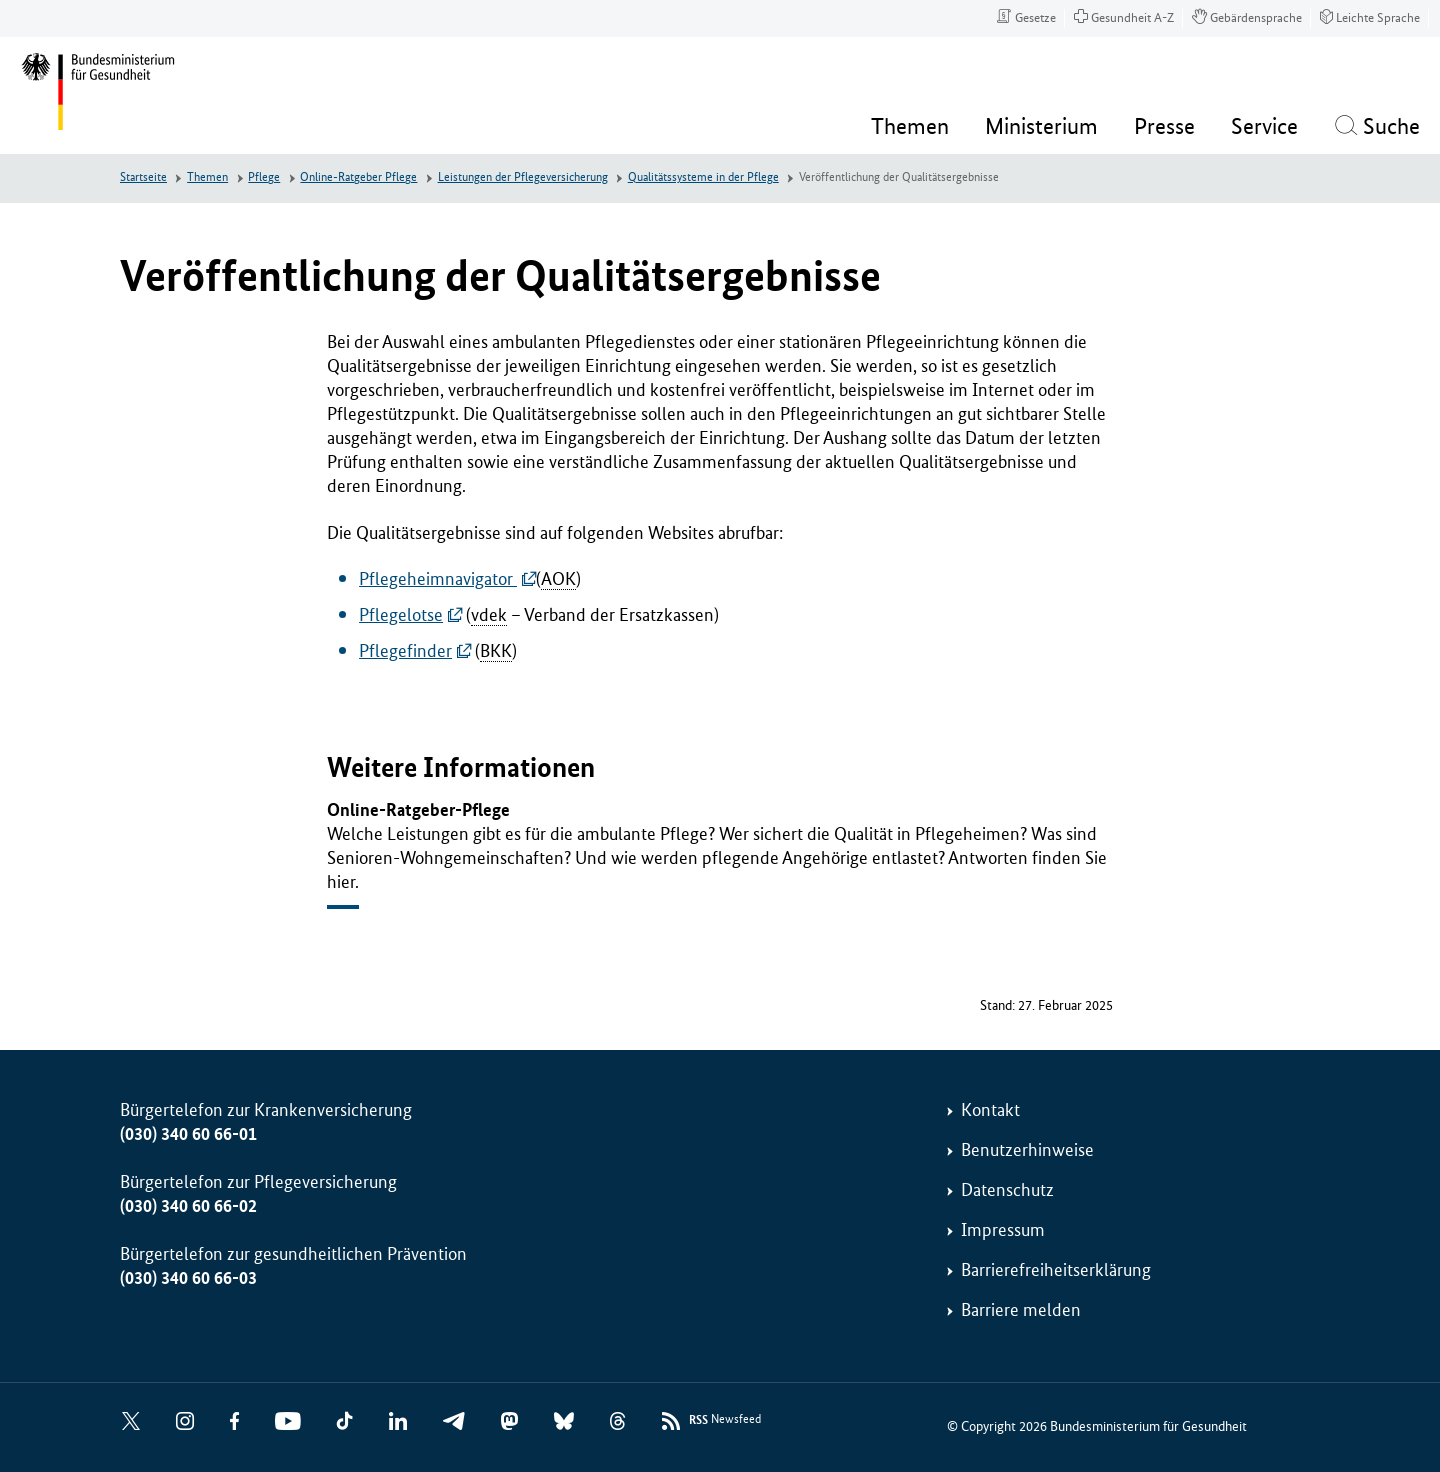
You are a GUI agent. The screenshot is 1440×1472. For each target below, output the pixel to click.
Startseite (143, 177)
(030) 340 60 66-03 (188, 1278)
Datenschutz (1007, 1190)
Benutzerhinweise (1027, 1150)
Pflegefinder (405, 651)
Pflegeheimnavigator (438, 579)
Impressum (1003, 1230)
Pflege (264, 177)
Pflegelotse (401, 615)
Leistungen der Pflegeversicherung (523, 177)
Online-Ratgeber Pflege (358, 177)
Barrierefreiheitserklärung (1056, 1270)
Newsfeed (725, 1420)
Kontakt (990, 1110)
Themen (207, 177)
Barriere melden (1021, 1310)
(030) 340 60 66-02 (188, 1206)
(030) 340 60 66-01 (188, 1134)
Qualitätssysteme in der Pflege (703, 177)
